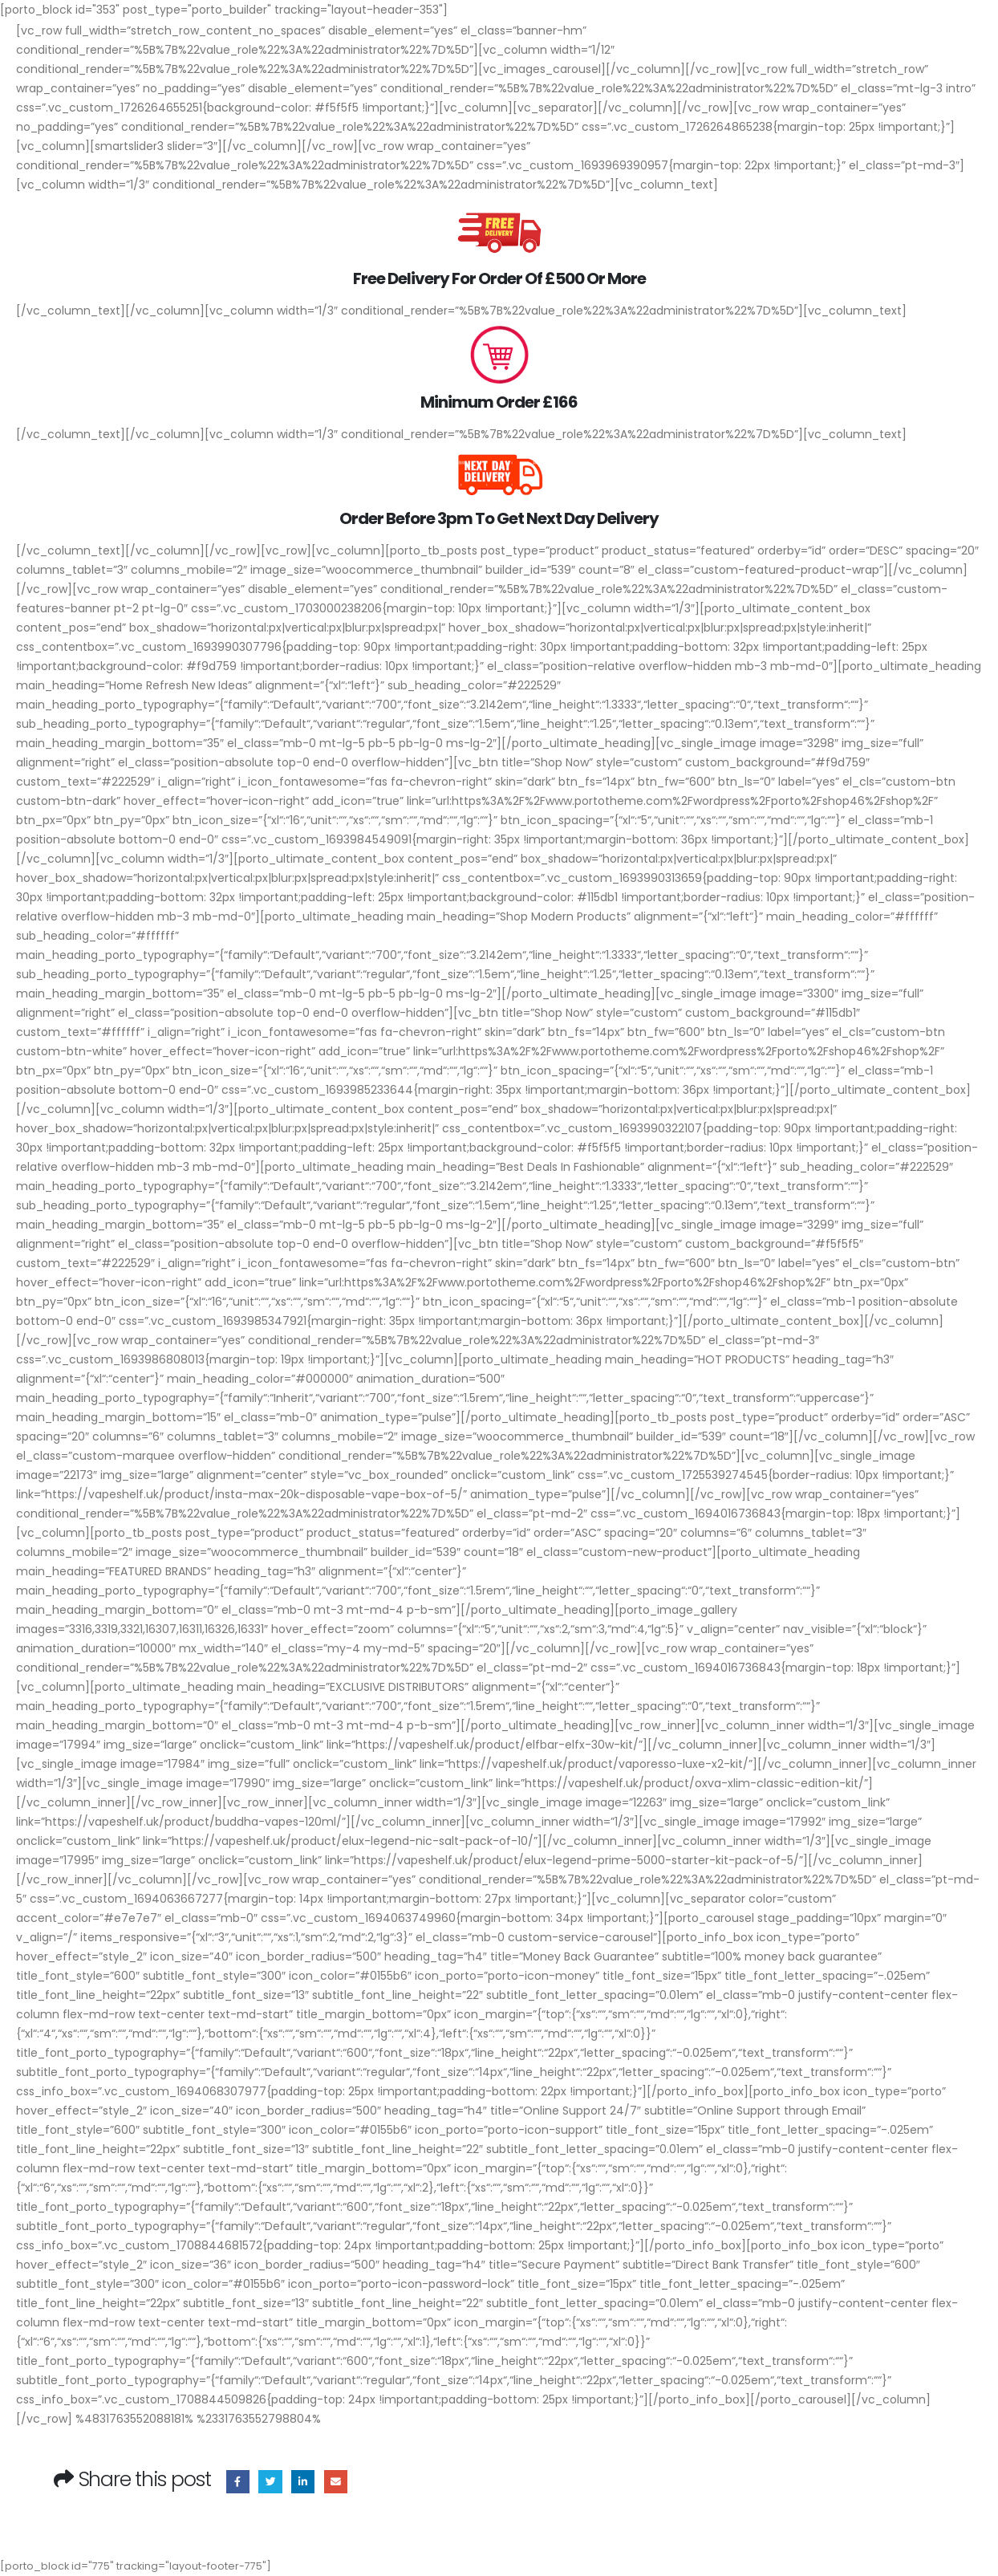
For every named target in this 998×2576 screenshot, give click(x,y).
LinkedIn (302, 2481)
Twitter (270, 2481)
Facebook (238, 2481)
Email (335, 2481)
